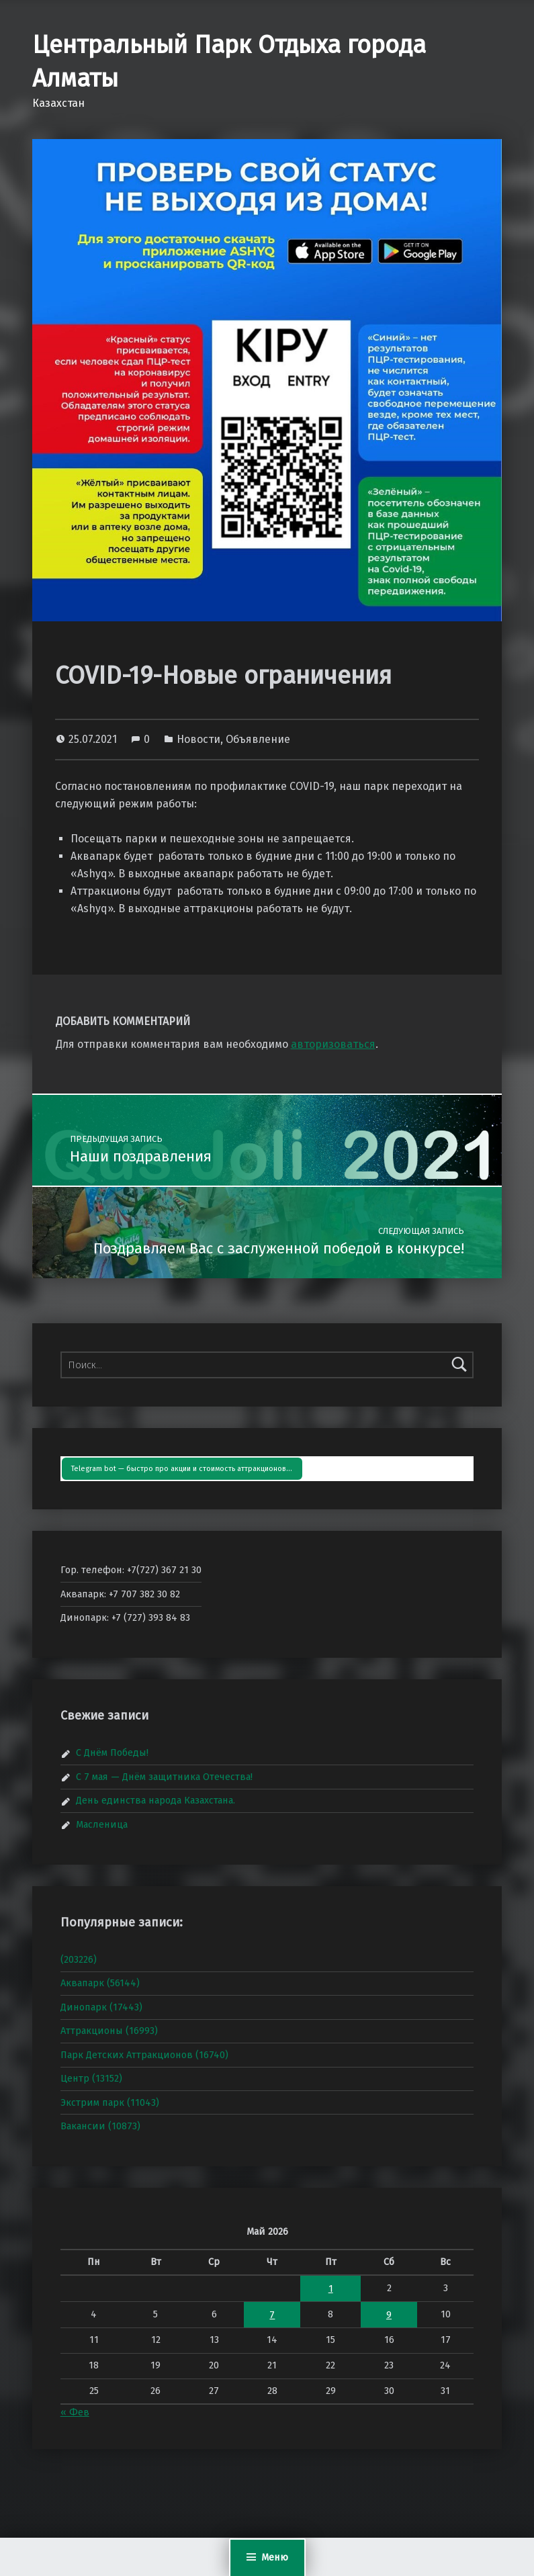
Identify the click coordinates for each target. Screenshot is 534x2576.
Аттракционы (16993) (109, 2031)
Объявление (258, 739)
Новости (198, 739)
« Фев (74, 2412)
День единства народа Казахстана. (155, 1800)
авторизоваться (333, 1044)
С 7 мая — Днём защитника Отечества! (164, 1777)
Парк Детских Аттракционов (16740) (144, 2055)
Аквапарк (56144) (100, 1983)
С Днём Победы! (112, 1752)
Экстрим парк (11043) (109, 2102)
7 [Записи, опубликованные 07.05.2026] (272, 2315)
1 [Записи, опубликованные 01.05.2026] (330, 2288)
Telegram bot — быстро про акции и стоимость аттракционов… (181, 1468)
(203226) (78, 1959)
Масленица (102, 1824)
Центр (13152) (91, 2078)
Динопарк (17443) (101, 2007)
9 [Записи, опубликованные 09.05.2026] (389, 2315)
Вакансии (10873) (100, 2126)
